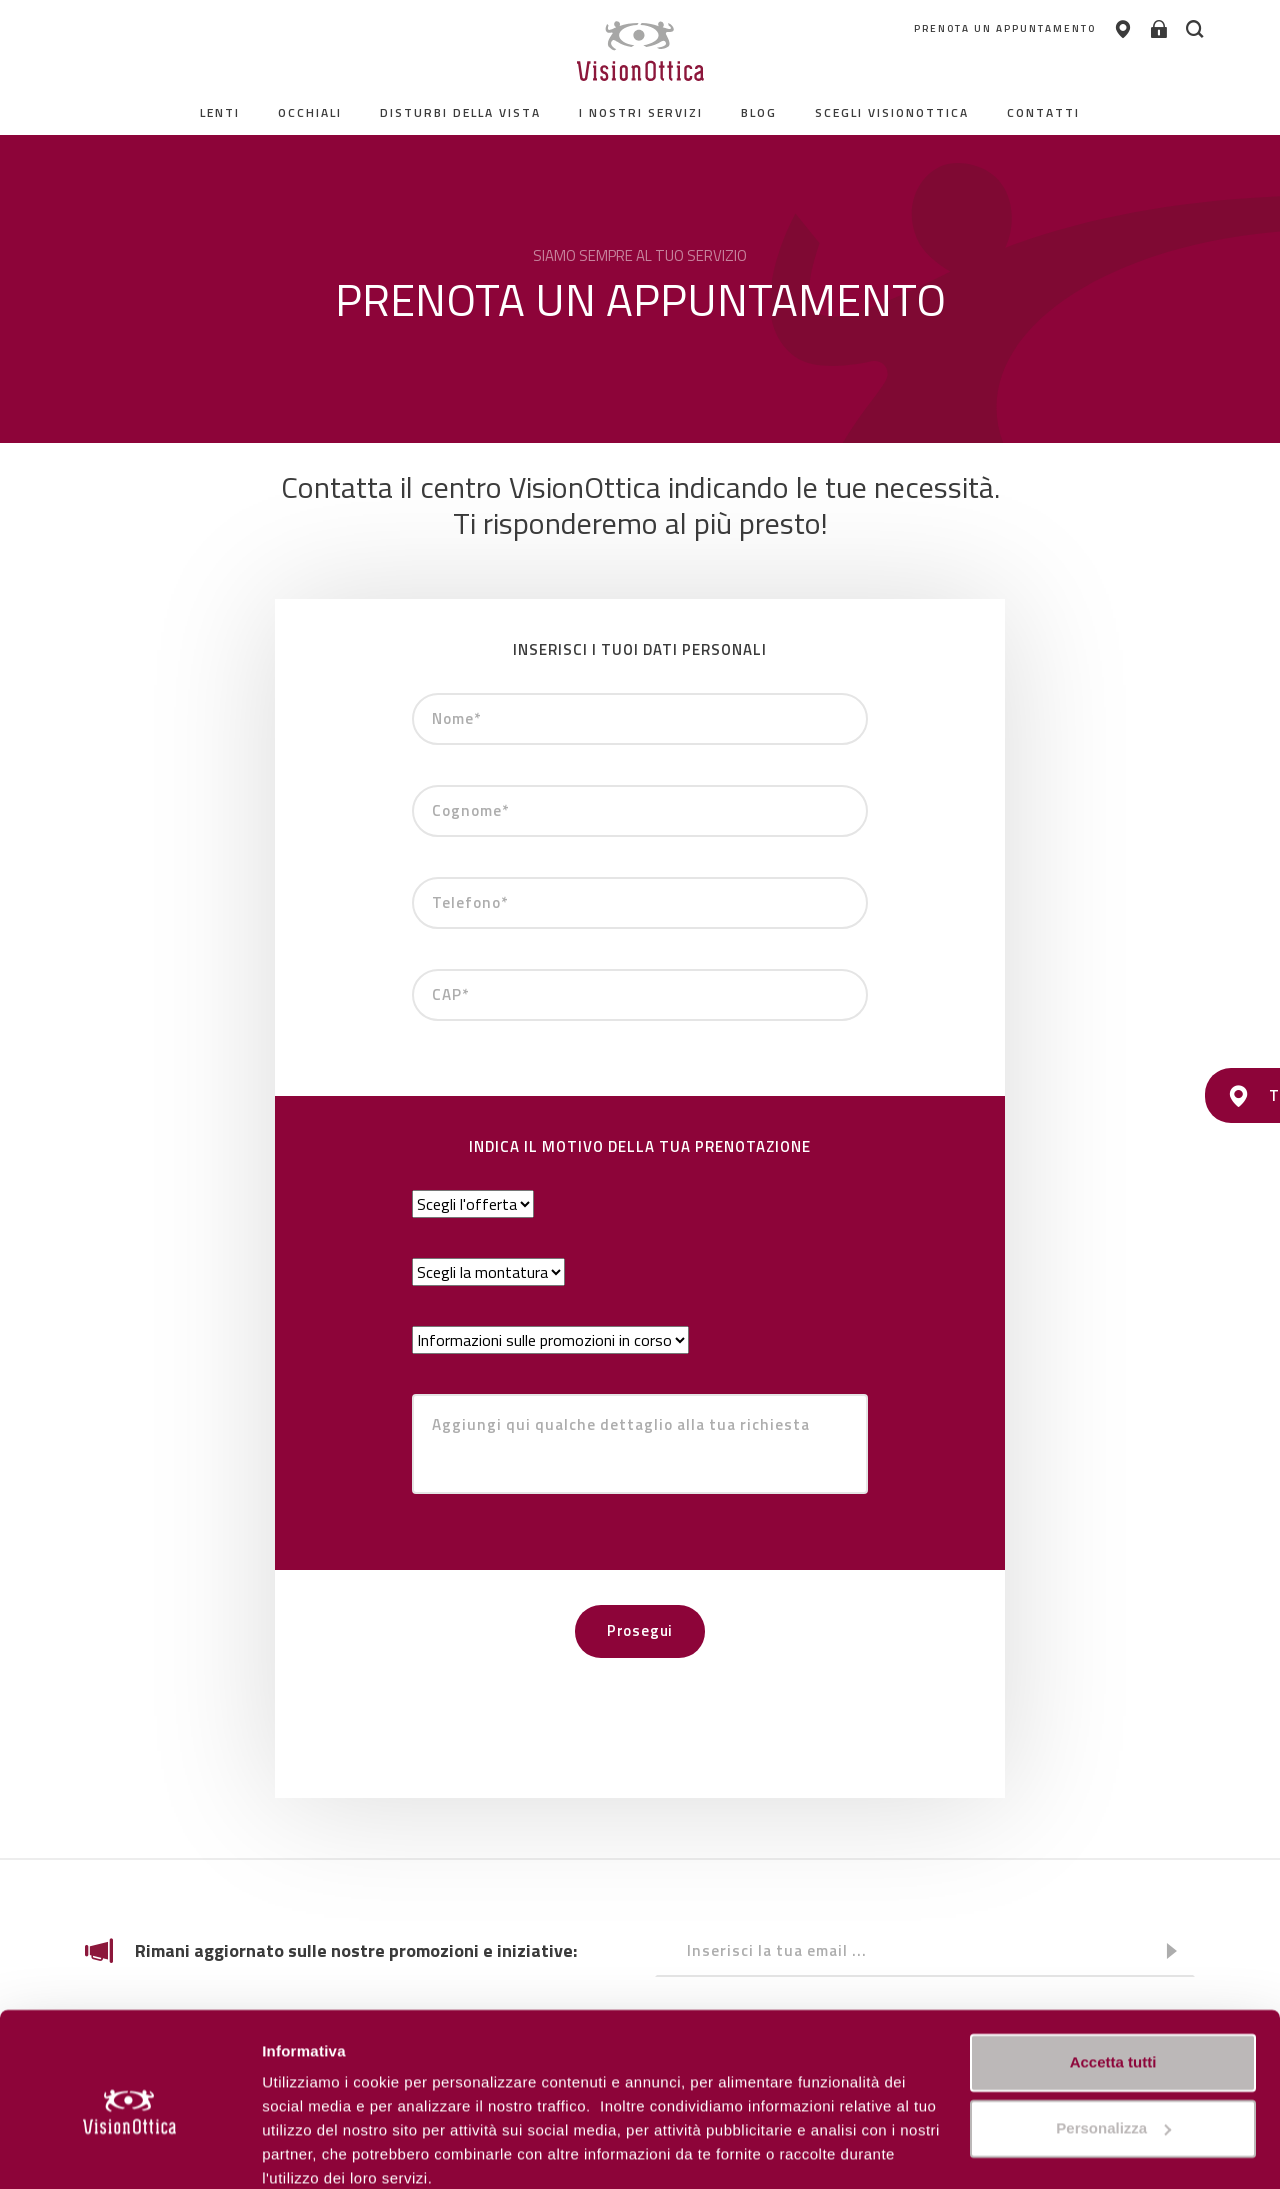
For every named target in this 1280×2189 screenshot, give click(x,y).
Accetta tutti (1113, 1978)
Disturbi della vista (460, 112)
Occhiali (310, 112)
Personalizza (308, 2149)
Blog (759, 112)
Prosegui (640, 1630)
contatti (1043, 112)
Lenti (220, 112)
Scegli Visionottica (892, 112)
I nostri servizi (641, 112)
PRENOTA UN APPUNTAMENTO (987, 29)
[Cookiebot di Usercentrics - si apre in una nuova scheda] (129, 2150)
